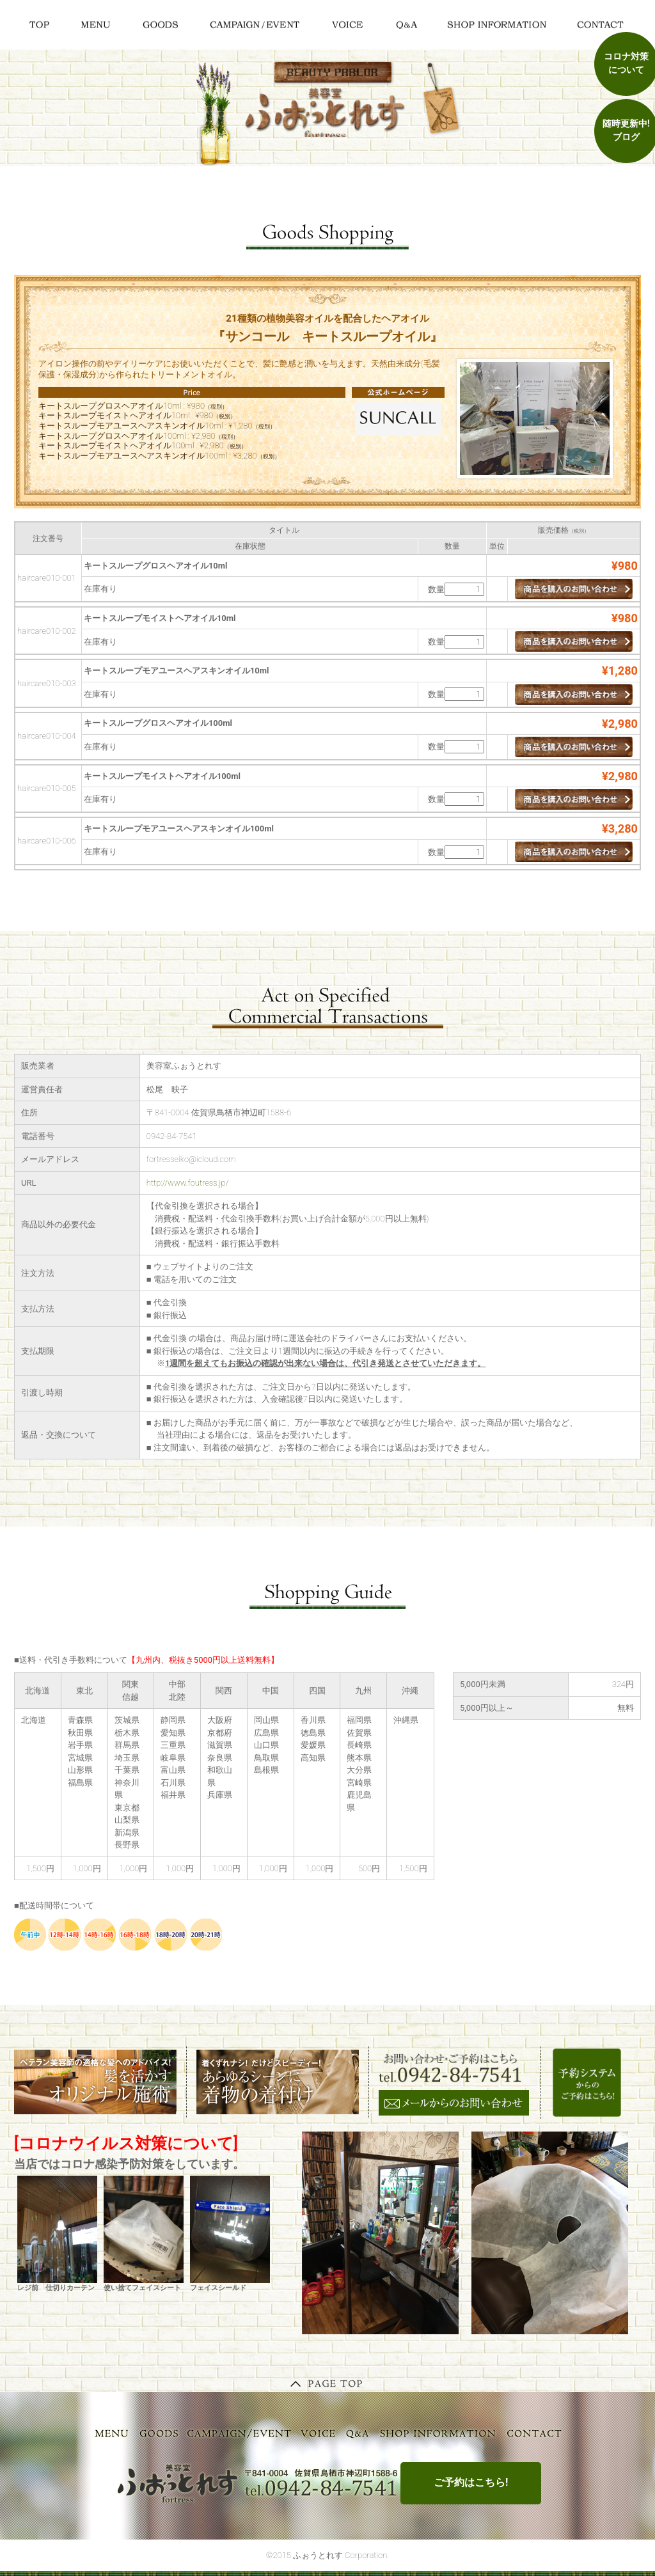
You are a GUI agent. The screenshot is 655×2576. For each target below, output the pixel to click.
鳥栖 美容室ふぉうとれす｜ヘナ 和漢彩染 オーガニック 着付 (328, 111)
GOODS (159, 2433)
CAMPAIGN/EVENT (239, 2433)
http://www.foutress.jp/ (187, 1183)
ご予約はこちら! (471, 2482)
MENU (111, 2433)
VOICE (318, 2433)
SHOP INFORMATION (438, 2433)
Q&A (358, 2433)
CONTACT (534, 2433)
